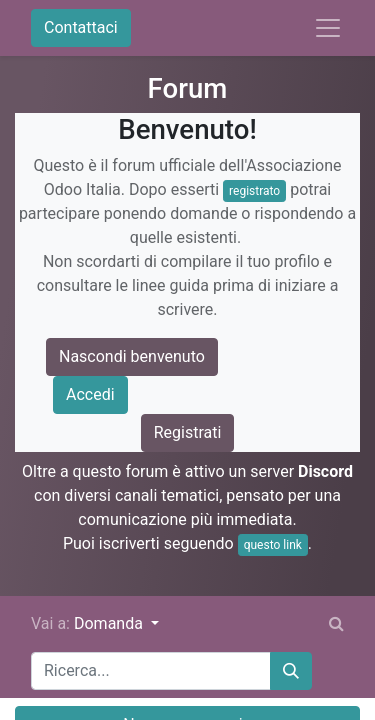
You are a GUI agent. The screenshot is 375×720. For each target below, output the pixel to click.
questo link (273, 545)
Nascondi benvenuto (132, 356)
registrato (254, 191)
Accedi (90, 394)
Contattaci (81, 27)
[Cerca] (291, 671)
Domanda (110, 623)
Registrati (188, 432)
